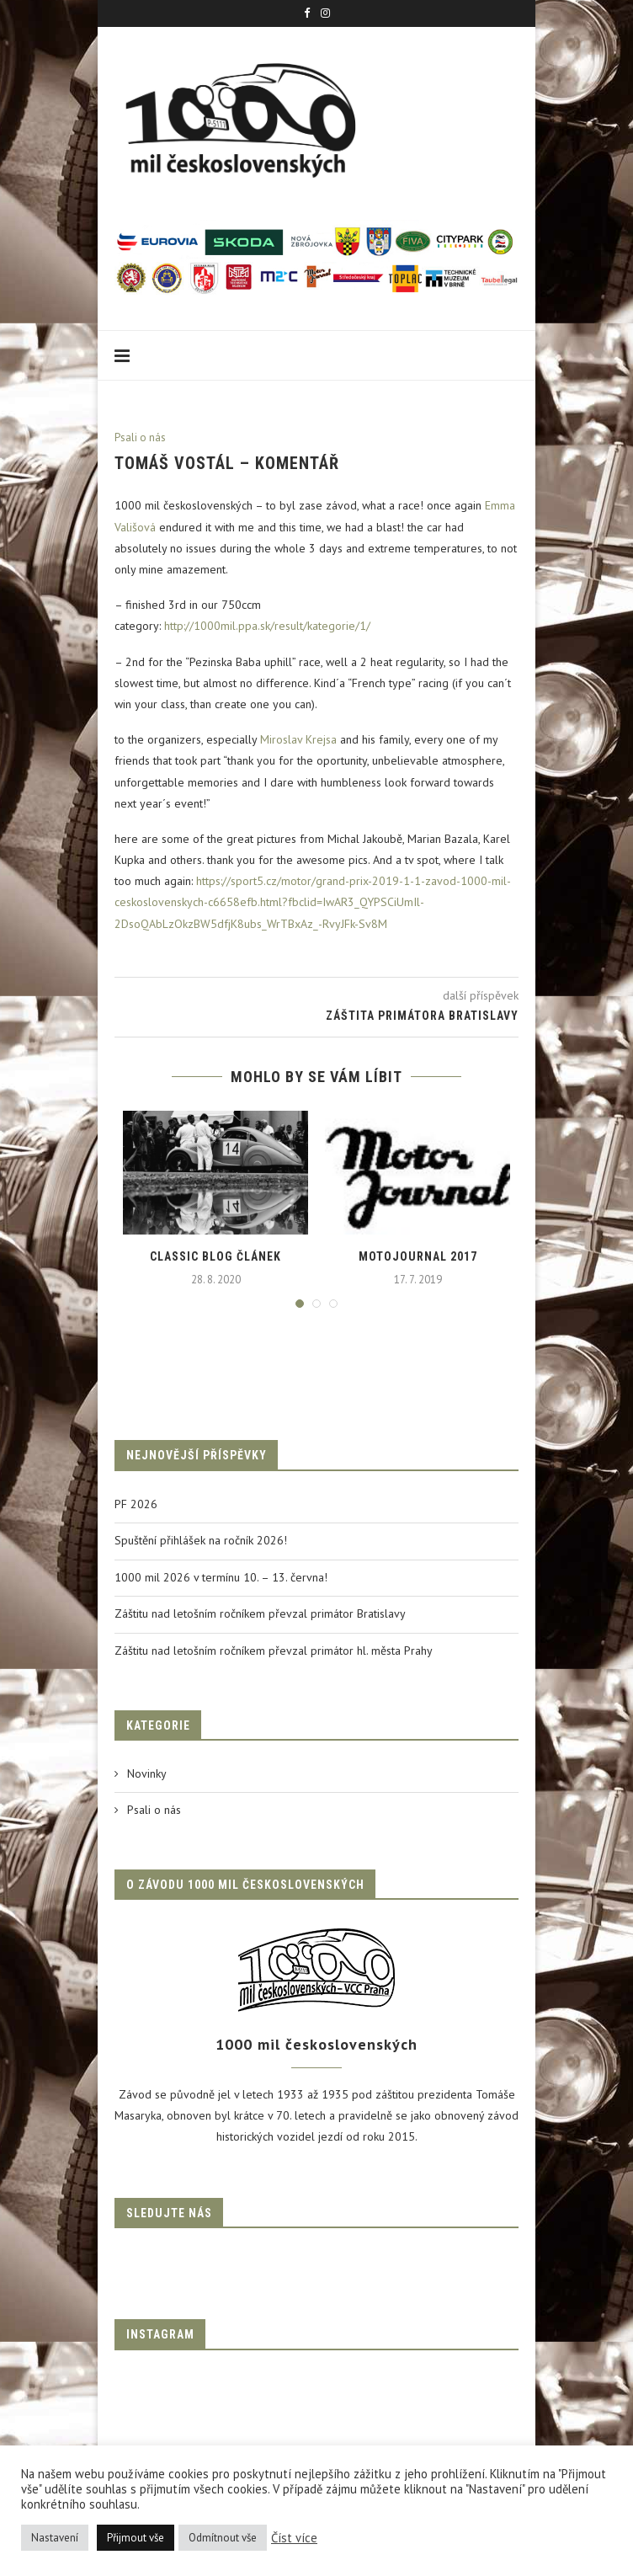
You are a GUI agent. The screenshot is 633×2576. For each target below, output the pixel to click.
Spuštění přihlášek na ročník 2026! (200, 1540)
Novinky (147, 1773)
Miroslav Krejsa (298, 739)
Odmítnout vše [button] (223, 2538)
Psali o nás (140, 438)
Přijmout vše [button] (135, 2538)
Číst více (294, 2538)
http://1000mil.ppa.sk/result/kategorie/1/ (267, 625)
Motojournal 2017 (418, 1256)
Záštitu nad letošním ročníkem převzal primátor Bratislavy (260, 1613)
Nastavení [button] (54, 2538)
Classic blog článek (215, 1256)
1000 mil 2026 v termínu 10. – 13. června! (220, 1577)
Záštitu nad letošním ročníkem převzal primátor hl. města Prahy (273, 1650)
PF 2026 (135, 1504)
